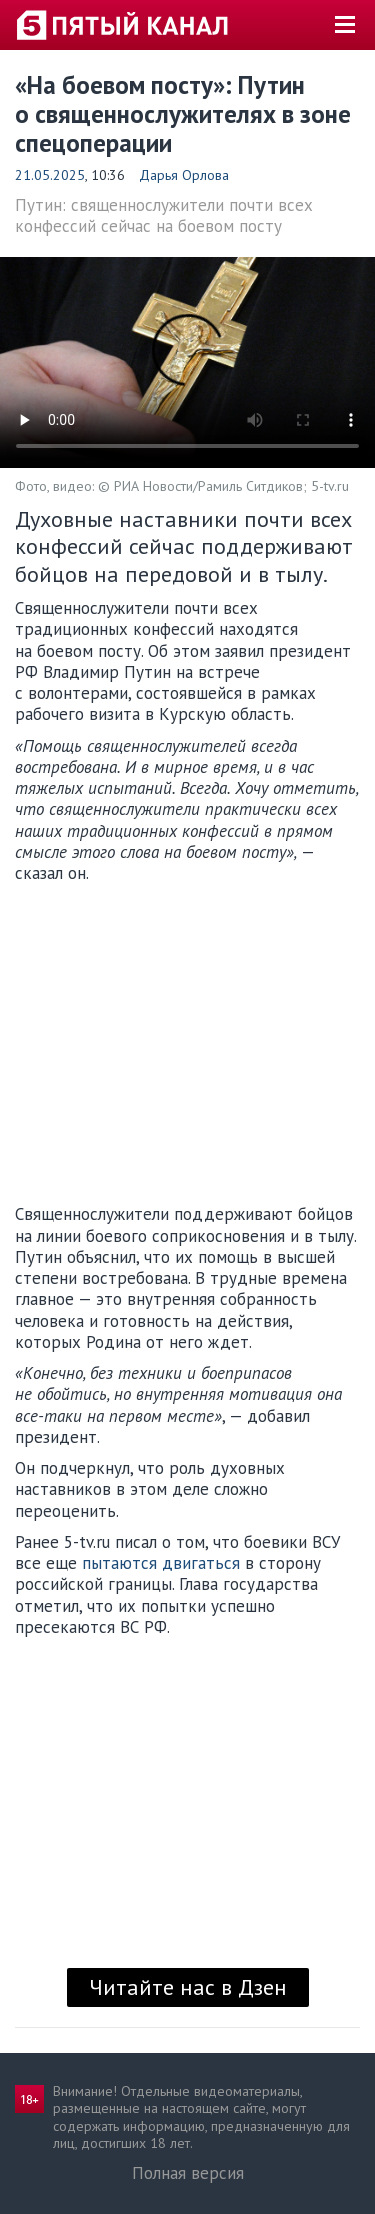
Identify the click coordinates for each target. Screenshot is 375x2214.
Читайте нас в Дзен (188, 1987)
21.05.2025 (50, 175)
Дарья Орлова (184, 175)
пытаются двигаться (161, 1563)
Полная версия (188, 2173)
